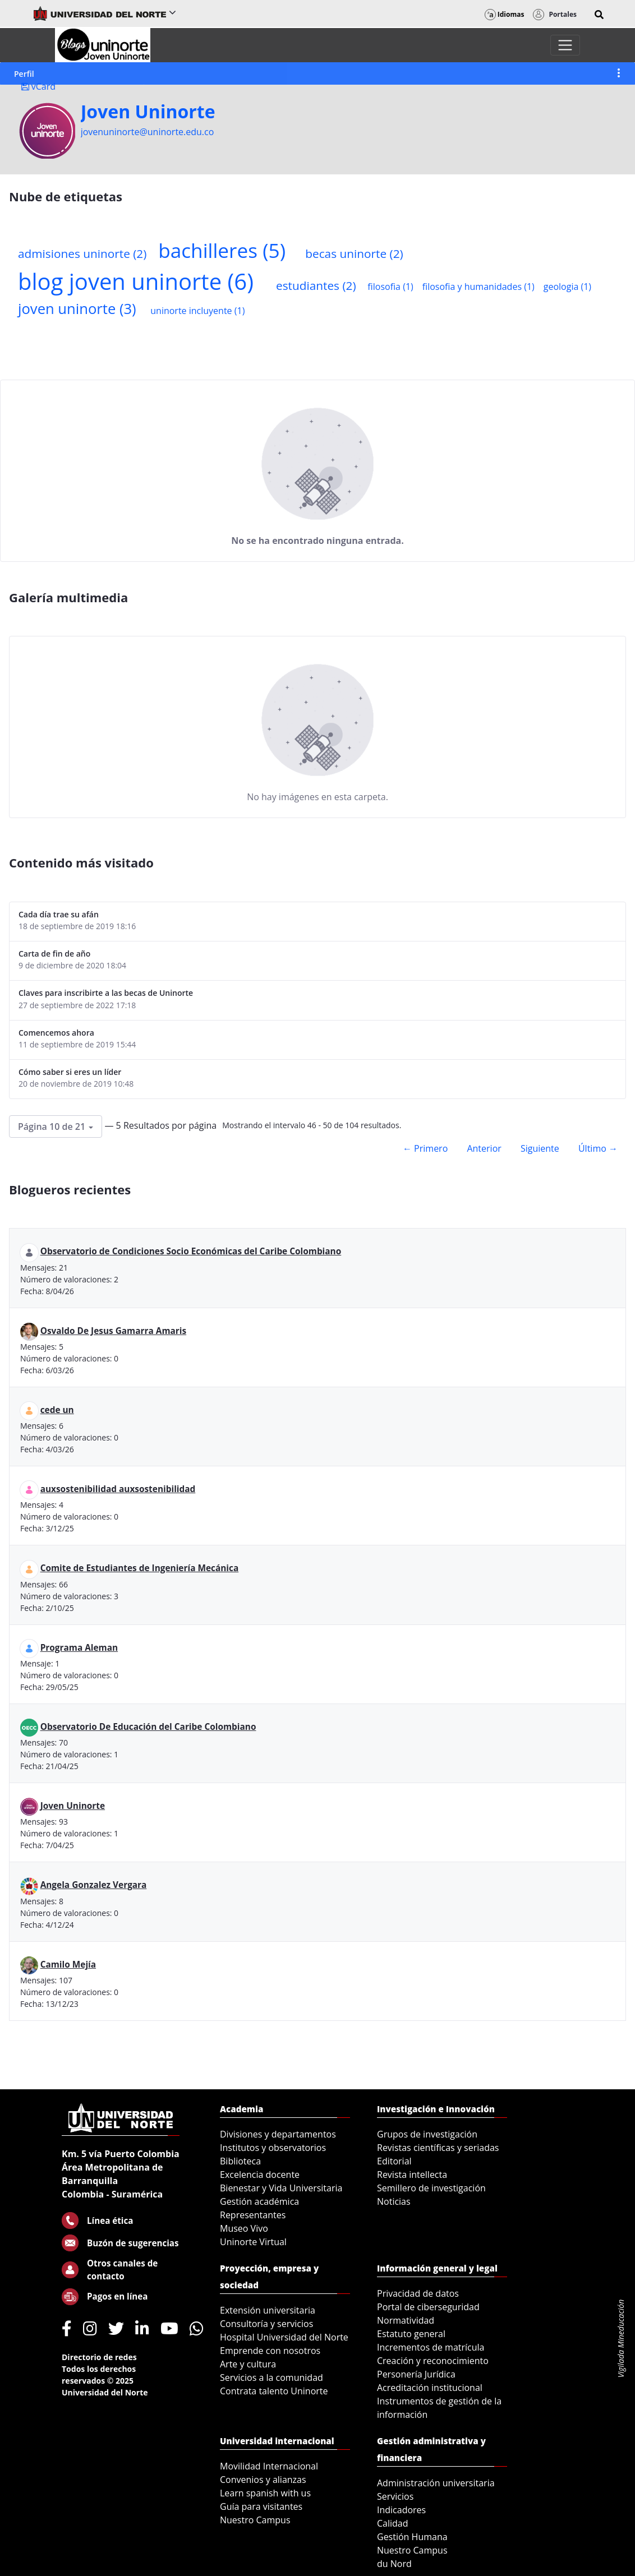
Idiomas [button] (504, 14)
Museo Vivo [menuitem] (244, 2228)
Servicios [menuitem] (395, 2496)
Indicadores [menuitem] (401, 2510)
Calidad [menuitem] (392, 2523)
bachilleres (222, 250)
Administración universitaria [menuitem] (436, 2483)
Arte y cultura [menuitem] (248, 2364)
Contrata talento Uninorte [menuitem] (274, 2391)
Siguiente (540, 1148)
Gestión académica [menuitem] (259, 2201)
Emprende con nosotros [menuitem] (270, 2350)
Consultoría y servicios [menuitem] (266, 2324)
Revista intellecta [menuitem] (412, 2174)
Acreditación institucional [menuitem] (429, 2387)
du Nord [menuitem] (394, 2563)
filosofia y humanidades (478, 286)
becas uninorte (354, 253)
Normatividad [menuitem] (405, 2320)
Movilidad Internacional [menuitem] (269, 2466)
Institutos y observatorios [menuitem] (273, 2147)
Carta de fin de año (54, 953)
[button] (599, 14)
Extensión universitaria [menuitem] (267, 2310)
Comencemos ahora (56, 1032)
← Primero (425, 1148)
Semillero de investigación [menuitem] (431, 2188)
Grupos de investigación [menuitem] (427, 2134)
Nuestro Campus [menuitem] (255, 2520)
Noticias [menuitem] (394, 2201)
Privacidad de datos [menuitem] (418, 2293)
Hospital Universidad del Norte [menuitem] (284, 2337)
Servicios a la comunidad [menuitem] (271, 2377)
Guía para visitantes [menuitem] (261, 2506)
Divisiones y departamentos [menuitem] (278, 2134)
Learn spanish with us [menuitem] (265, 2493)
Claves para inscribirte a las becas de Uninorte (106, 992)
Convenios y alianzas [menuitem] (263, 2479)
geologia (567, 286)
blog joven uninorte (136, 281)
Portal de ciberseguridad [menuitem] (428, 2307)
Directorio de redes (99, 2357)
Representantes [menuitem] (253, 2215)
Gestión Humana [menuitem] (412, 2537)
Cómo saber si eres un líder (70, 1072)
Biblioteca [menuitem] (240, 2161)
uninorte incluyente (197, 310)
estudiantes (316, 285)
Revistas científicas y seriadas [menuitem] (438, 2147)
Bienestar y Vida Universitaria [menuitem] (281, 2188)
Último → (598, 1148)
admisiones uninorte (82, 253)
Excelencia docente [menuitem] (260, 2174)
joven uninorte (77, 308)
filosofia (390, 286)
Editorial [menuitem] (394, 2161)
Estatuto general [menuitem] (411, 2334)
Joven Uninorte (148, 112)
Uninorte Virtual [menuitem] (253, 2242)
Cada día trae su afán (59, 914)
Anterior (484, 1148)
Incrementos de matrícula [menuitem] (431, 2347)
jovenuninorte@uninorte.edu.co (147, 132)
